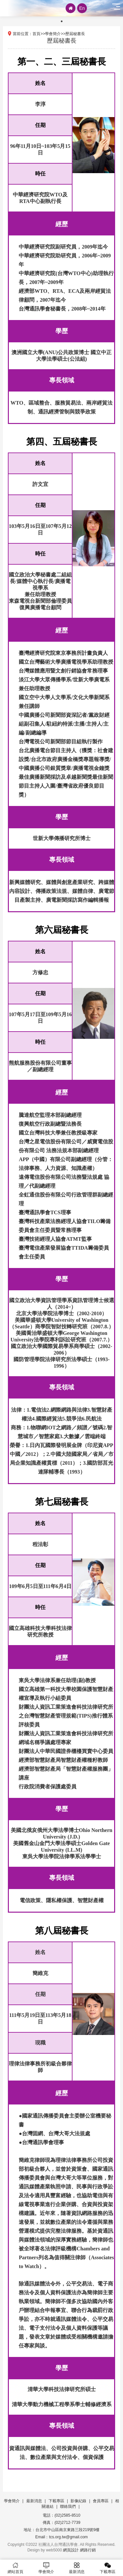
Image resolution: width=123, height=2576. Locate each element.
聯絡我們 (68, 2506)
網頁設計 (71, 2550)
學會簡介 (53, 33)
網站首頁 (15, 2568)
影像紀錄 (78, 2501)
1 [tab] (61, 21)
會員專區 (101, 2501)
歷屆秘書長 (75, 33)
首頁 (36, 33)
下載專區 (56, 2501)
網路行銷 (88, 2550)
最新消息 (34, 2501)
